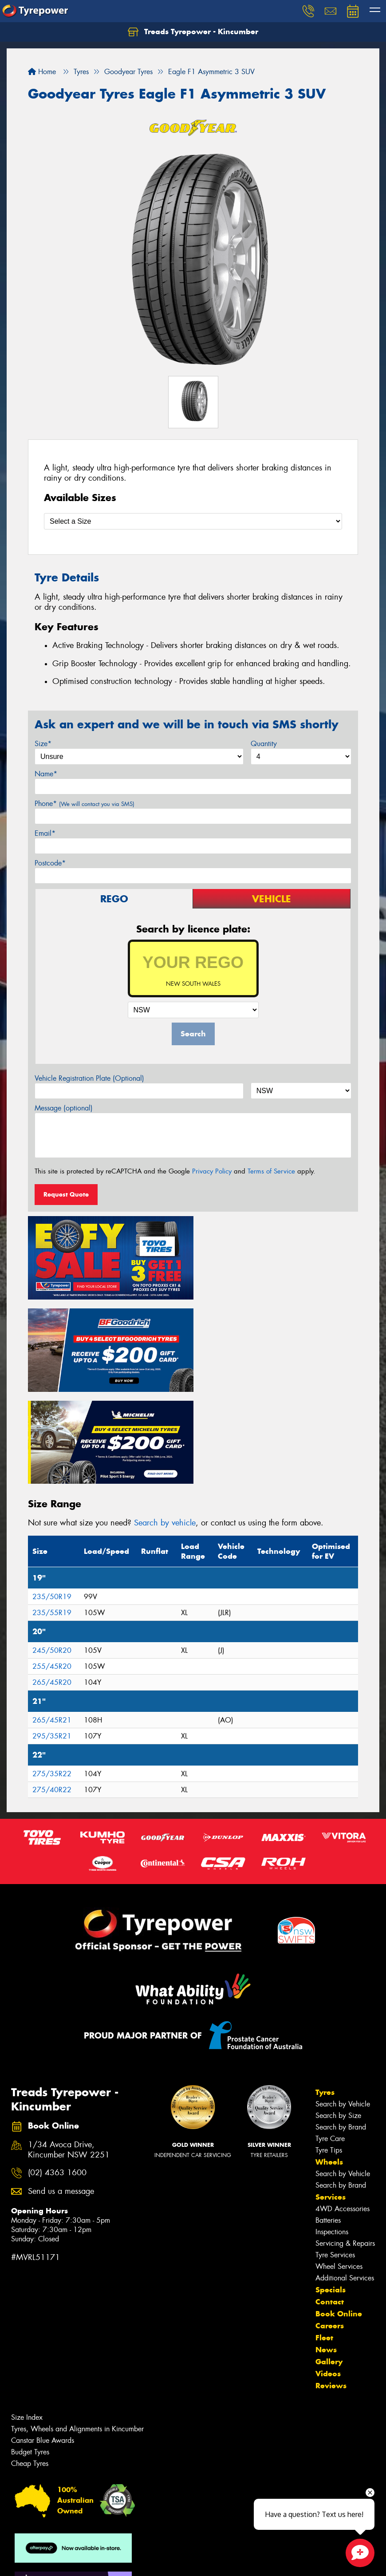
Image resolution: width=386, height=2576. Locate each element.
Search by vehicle (165, 1426)
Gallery (329, 2265)
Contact (329, 2205)
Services (330, 2101)
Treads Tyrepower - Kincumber (193, 32)
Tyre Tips (328, 2053)
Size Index (27, 2321)
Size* (43, 743)
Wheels (329, 2065)
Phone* (84, 803)
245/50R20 (51, 1554)
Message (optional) (64, 1108)
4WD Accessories (342, 2112)
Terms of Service (271, 1171)
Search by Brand (340, 2030)
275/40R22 (51, 1693)
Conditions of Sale (118, 2561)
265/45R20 (51, 1586)
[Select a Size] (193, 521)
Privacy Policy (212, 1171)
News (326, 2253)
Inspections (331, 2135)
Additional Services (344, 2181)
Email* (45, 833)
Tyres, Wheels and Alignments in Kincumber (77, 2332)
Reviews (331, 2289)
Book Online (338, 2217)
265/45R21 (51, 1623)
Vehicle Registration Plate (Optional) (89, 1078)
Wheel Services (338, 2170)
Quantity (264, 743)
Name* (46, 773)
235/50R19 (51, 1500)
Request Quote (66, 1194)
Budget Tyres (30, 2355)
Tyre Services (335, 2158)
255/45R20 (51, 1570)
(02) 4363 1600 (57, 2076)
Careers (329, 2229)
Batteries (328, 2124)
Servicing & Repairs (345, 2147)
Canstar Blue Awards (42, 2344)
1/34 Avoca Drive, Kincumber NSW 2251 (69, 2053)
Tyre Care (330, 2042)
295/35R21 (51, 1639)
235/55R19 (51, 1516)
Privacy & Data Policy (63, 2561)
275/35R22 (51, 1677)
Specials (330, 2193)
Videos (328, 2277)
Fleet (324, 2241)
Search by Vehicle (342, 2007)
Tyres (325, 1996)
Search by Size (338, 2019)
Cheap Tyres (29, 2367)
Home (42, 71)
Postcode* (50, 863)
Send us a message (61, 2095)
